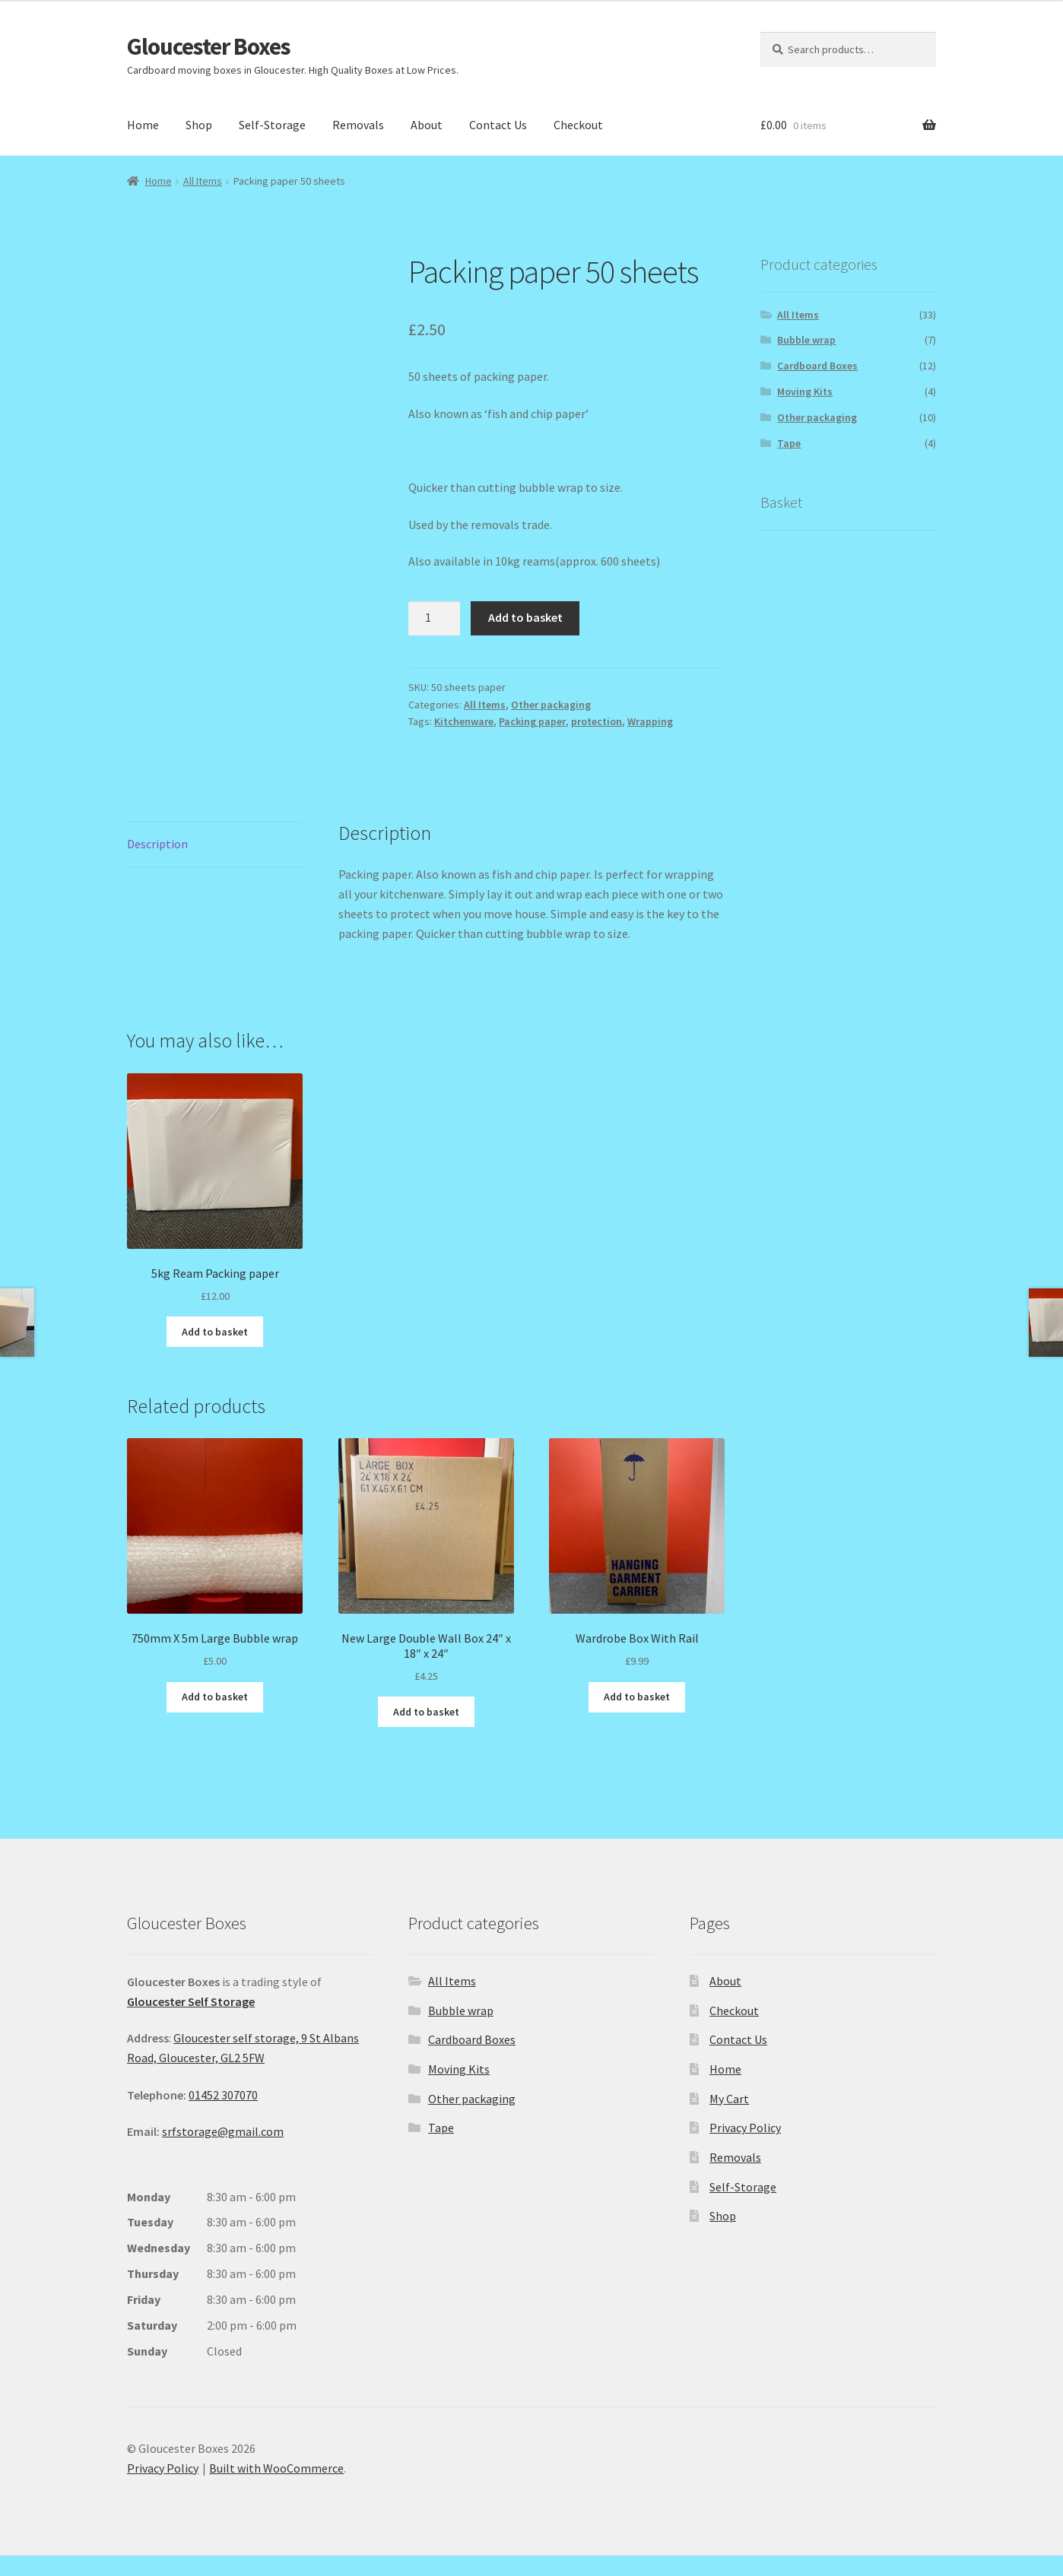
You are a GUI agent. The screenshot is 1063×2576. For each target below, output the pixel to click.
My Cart (729, 2119)
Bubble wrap (806, 340)
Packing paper (532, 721)
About (427, 124)
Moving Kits (805, 391)
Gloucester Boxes (208, 46)
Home (143, 124)
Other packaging (551, 704)
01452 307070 (223, 2115)
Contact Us (498, 124)
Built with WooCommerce (276, 2488)
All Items (202, 181)
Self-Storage (272, 124)
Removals (358, 124)
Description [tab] (157, 864)
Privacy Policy (745, 2148)
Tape (789, 443)
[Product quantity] (434, 618)
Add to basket (525, 617)
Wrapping (650, 721)
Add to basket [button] (215, 1352)
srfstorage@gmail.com (223, 2152)
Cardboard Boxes (817, 365)
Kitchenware (463, 721)
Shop (199, 124)
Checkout (578, 124)
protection (596, 721)
